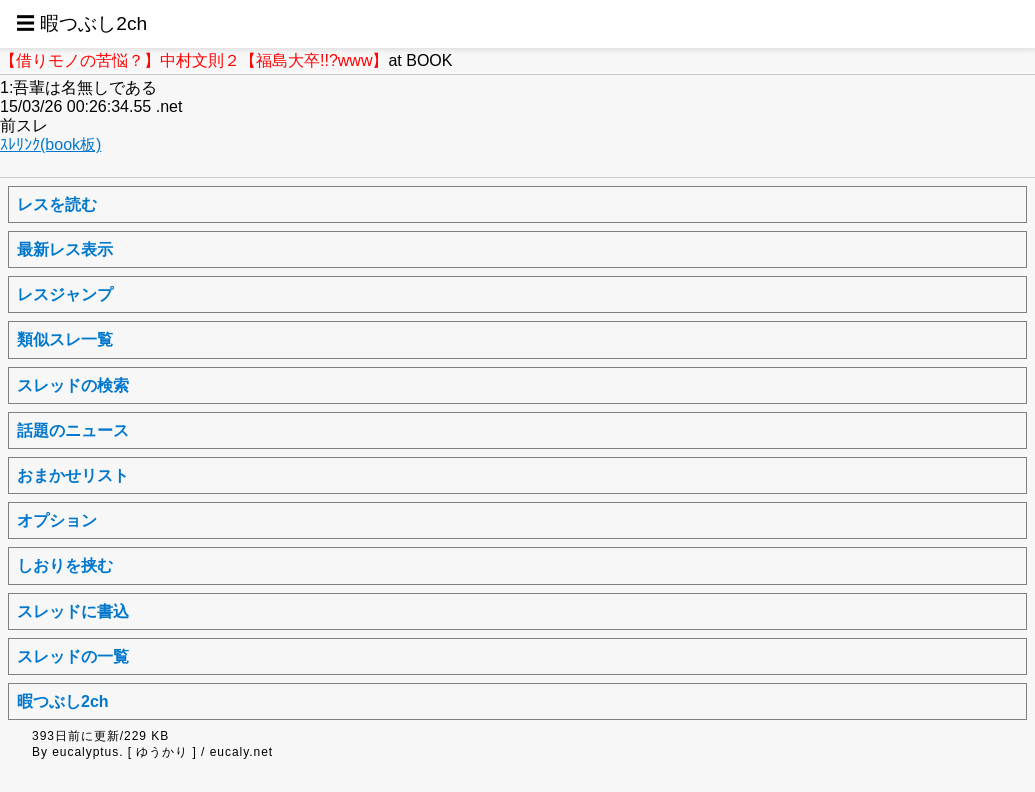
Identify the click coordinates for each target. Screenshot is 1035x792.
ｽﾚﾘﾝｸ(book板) (50, 144)
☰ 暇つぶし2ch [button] (81, 23)
